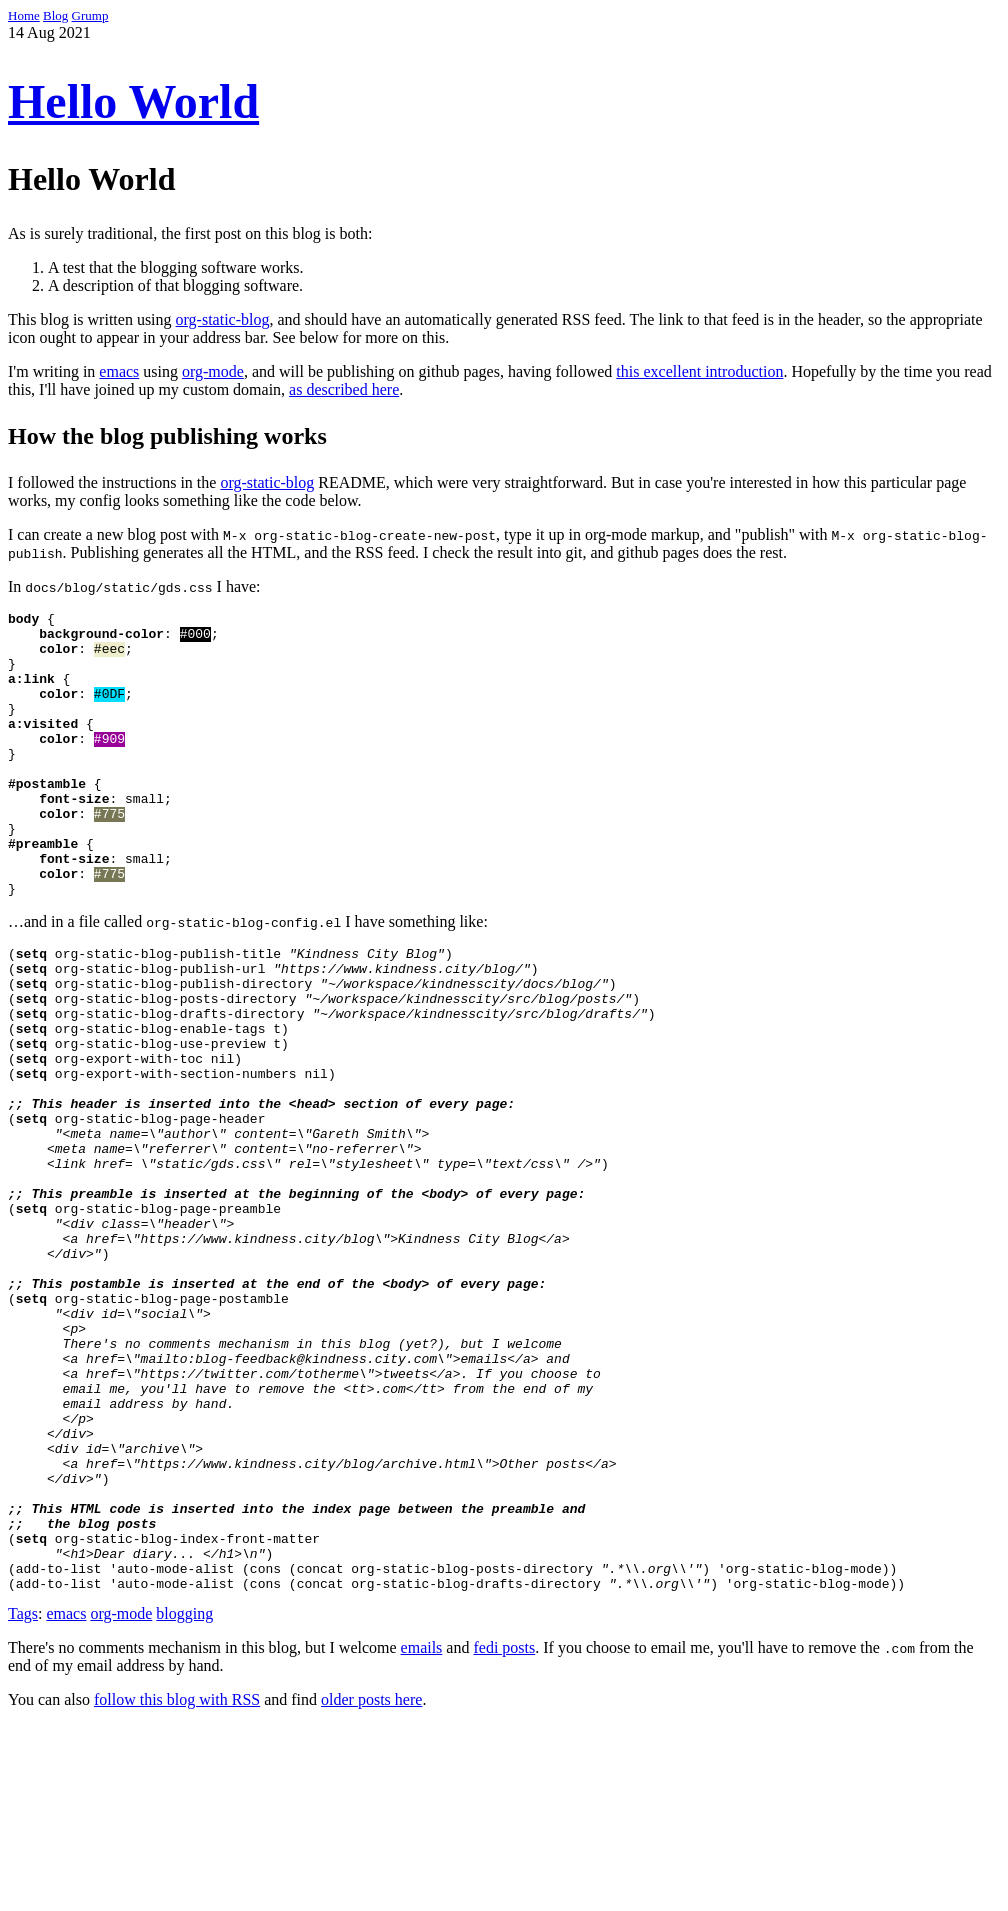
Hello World (133, 101)
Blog (55, 15)
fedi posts (504, 1833)
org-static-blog (223, 319)
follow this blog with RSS (177, 1885)
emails (422, 1833)
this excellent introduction (699, 371)
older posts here (371, 1885)
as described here (344, 389)
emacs (119, 371)
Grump (90, 15)
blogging (184, 1799)
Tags (23, 1799)
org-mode (213, 371)
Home (24, 15)
